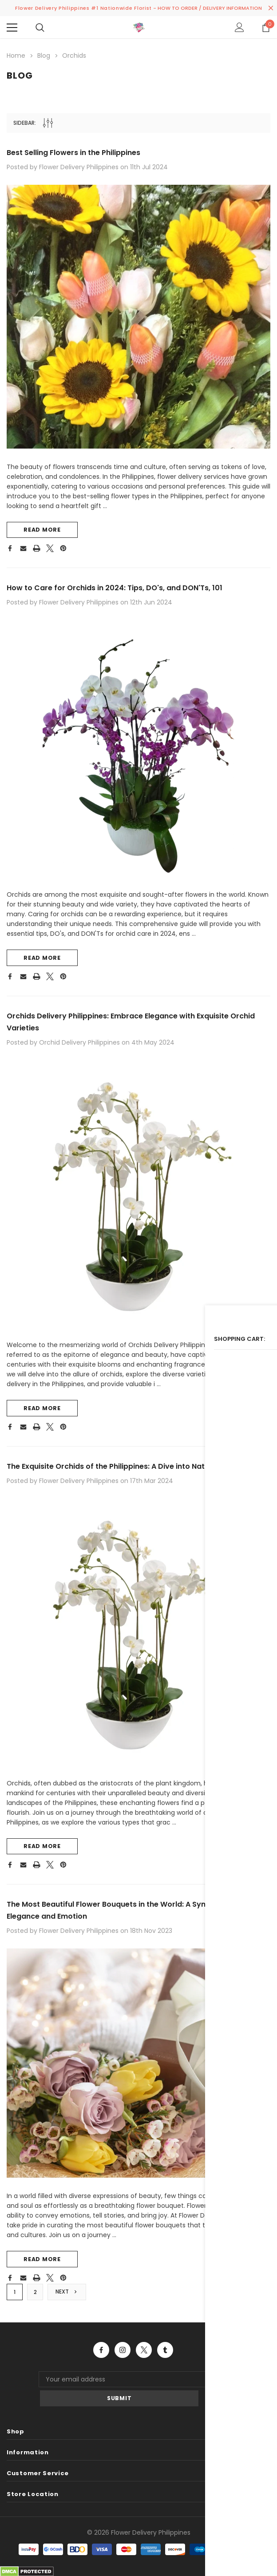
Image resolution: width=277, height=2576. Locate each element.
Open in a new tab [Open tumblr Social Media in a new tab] (165, 2368)
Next (68, 2309)
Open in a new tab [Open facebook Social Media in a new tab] (101, 2368)
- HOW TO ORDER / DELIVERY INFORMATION (207, 8)
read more (42, 529)
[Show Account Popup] (239, 27)
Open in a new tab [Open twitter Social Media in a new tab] (144, 2368)
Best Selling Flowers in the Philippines (82, 149)
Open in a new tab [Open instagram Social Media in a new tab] (122, 2368)
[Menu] (12, 27)
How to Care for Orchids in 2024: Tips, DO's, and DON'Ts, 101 (126, 586)
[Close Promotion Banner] (271, 8)
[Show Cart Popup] (265, 27)
